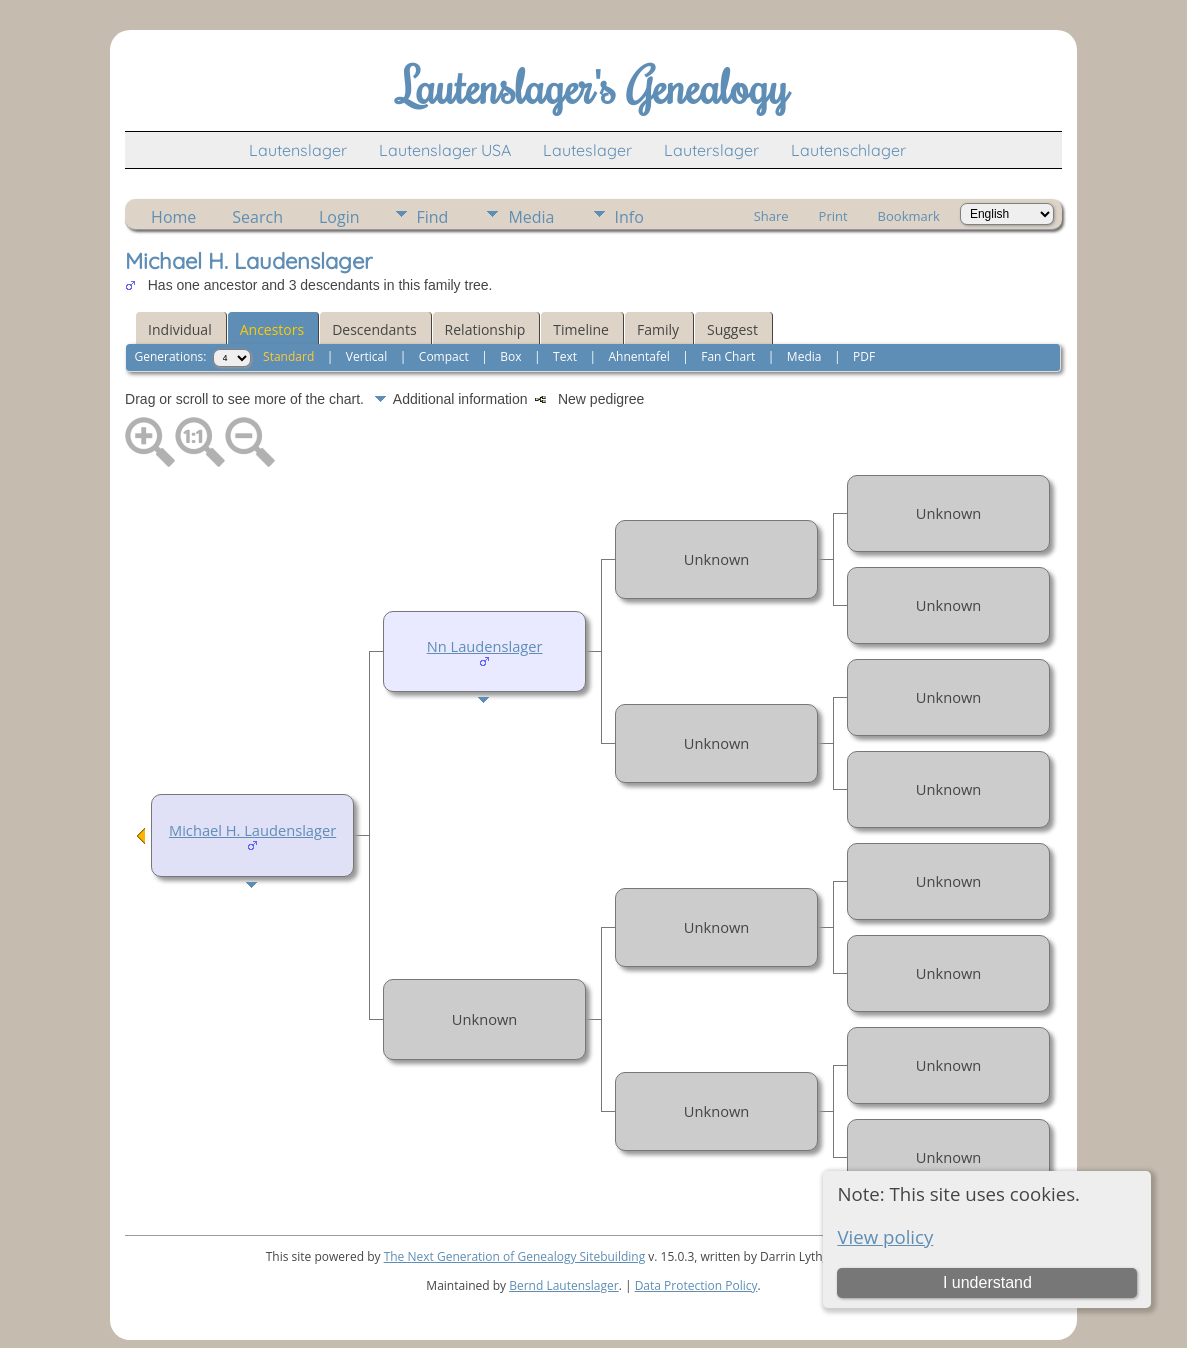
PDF (864, 356)
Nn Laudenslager (485, 646)
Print (833, 216)
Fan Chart (728, 356)
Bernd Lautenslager (563, 1285)
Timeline (581, 329)
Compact (444, 356)
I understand (987, 1282)
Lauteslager (587, 150)
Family (658, 329)
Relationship (485, 329)
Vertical (367, 356)
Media (531, 217)
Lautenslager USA (445, 150)
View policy (885, 1236)
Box (510, 356)
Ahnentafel (639, 356)
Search (257, 217)
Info (629, 217)
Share (771, 216)
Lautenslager (298, 150)
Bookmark (909, 216)
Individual (180, 329)
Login (339, 217)
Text (565, 356)
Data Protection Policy (696, 1285)
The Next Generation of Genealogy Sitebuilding (515, 1256)
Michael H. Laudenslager (252, 830)
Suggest (732, 329)
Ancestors (272, 329)
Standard (288, 356)
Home (173, 217)
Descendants (374, 329)
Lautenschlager (848, 150)
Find (433, 217)
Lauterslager (711, 150)
